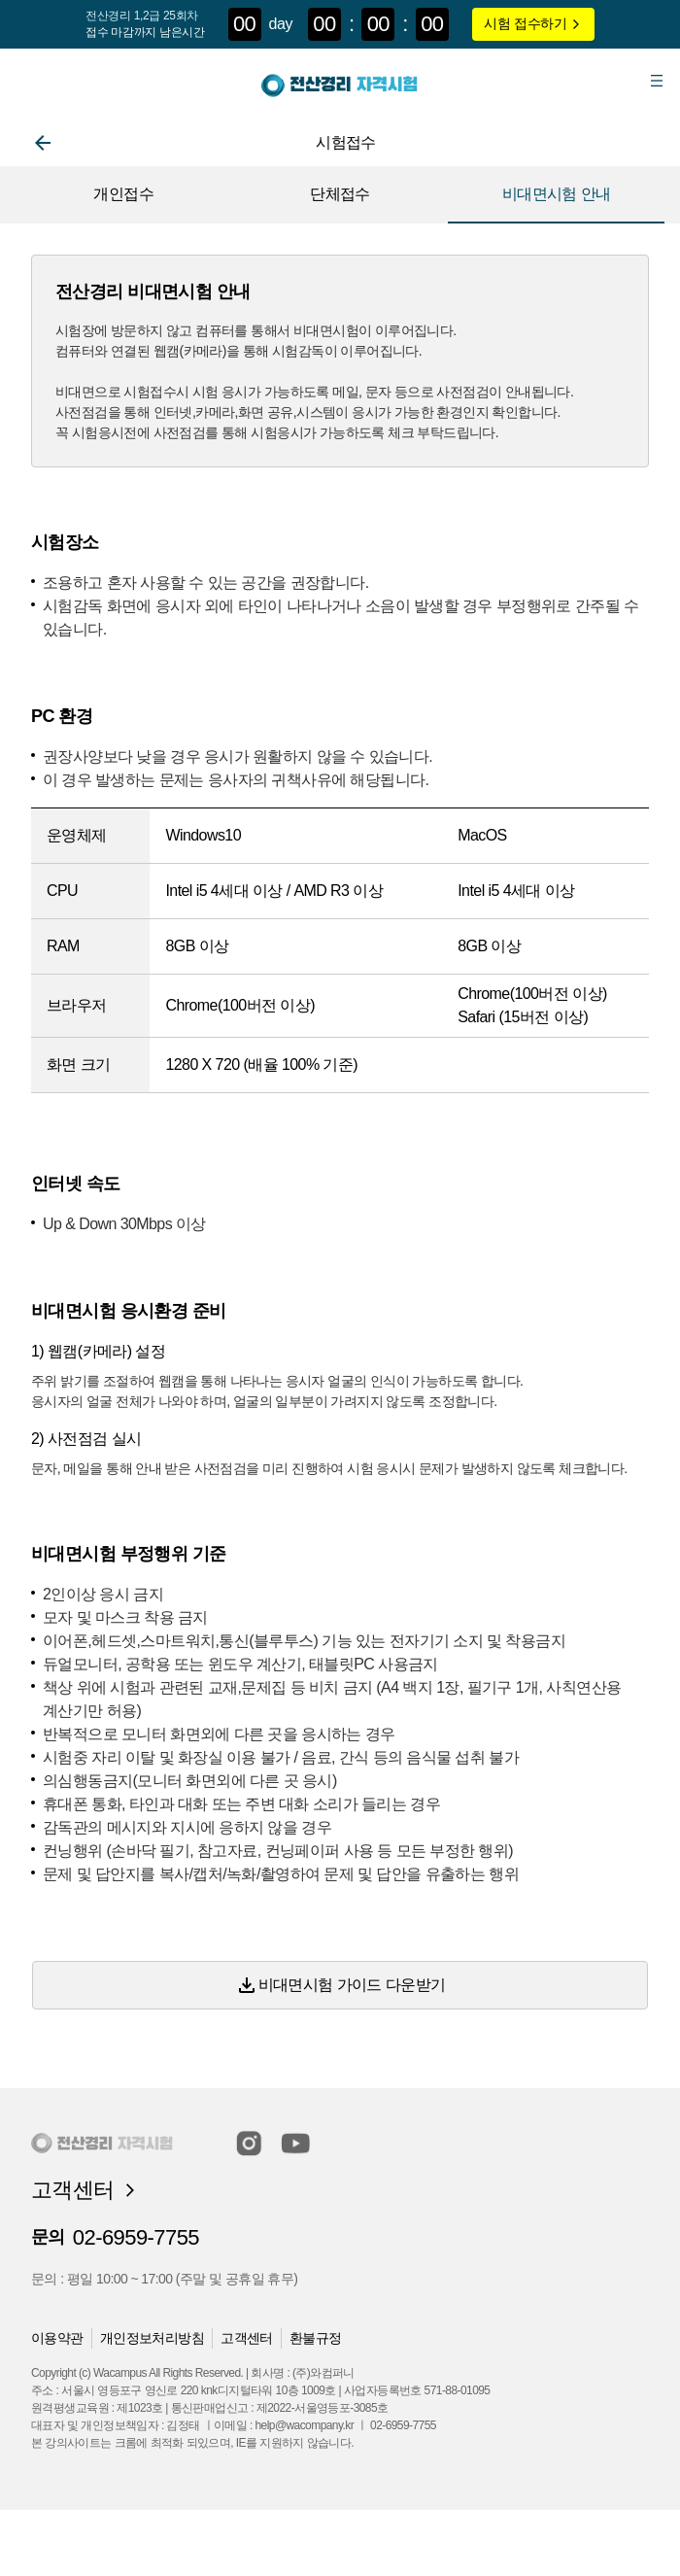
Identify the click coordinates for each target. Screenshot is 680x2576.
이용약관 (57, 2338)
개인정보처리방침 (152, 2338)
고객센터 (247, 2338)
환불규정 (315, 2338)
